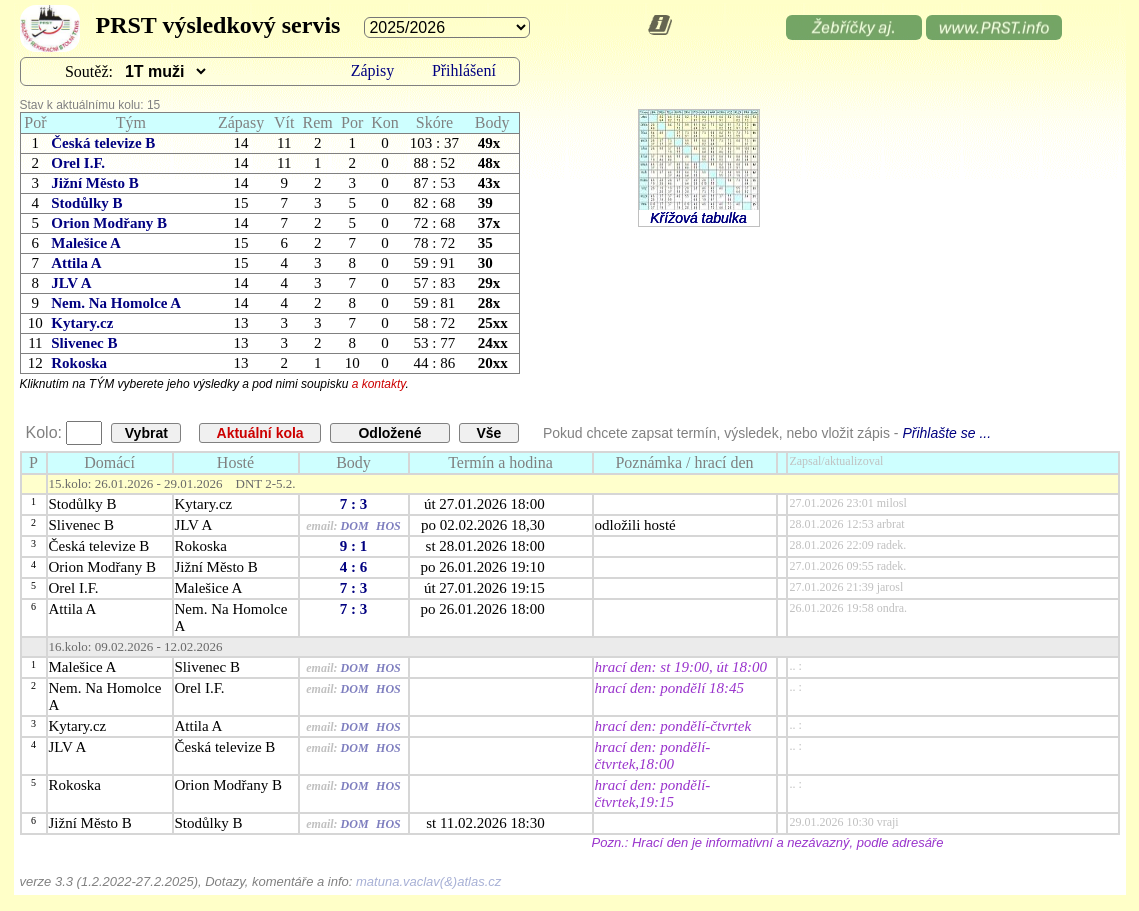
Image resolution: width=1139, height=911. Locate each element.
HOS (388, 526)
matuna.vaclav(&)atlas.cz (428, 881)
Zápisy (373, 70)
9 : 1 (354, 546)
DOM (355, 526)
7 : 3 (354, 504)
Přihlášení (464, 70)
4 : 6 (354, 567)
